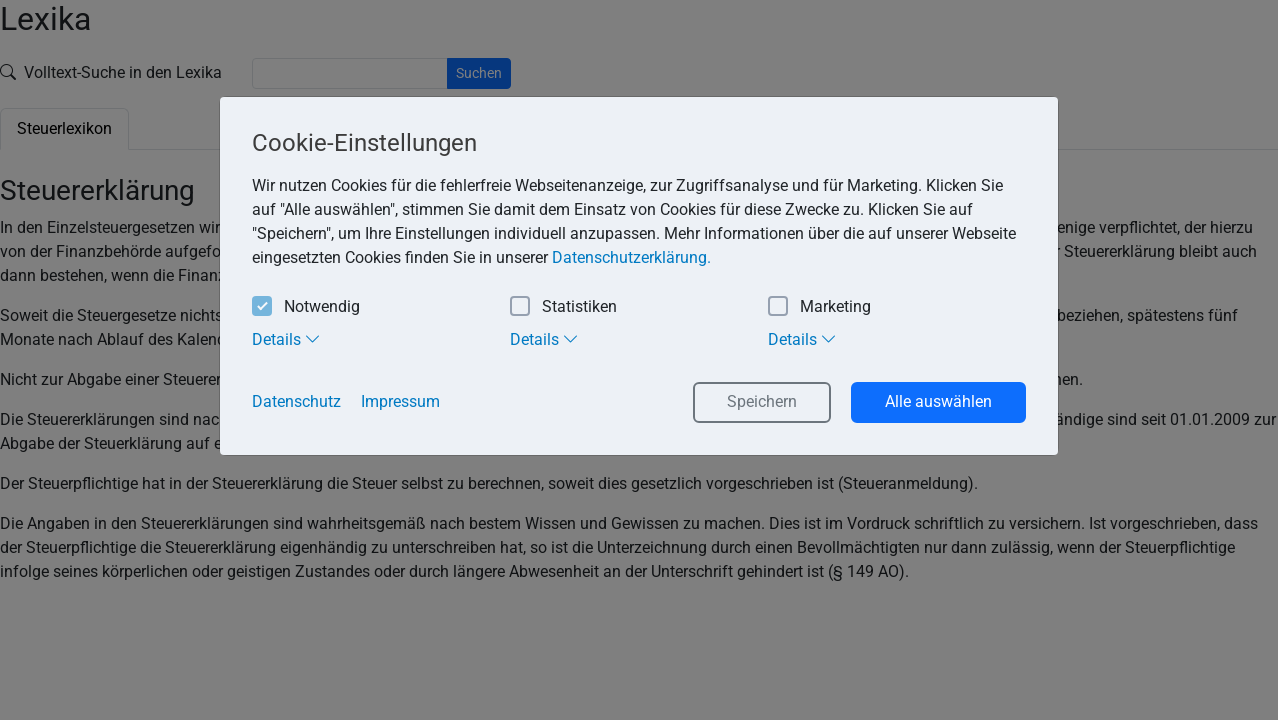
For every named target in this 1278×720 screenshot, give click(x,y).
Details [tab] (286, 339)
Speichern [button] (762, 401)
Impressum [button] (400, 401)
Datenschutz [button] (296, 401)
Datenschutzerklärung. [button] (631, 257)
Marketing (819, 307)
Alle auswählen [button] (938, 401)
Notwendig (306, 307)
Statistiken (563, 307)
